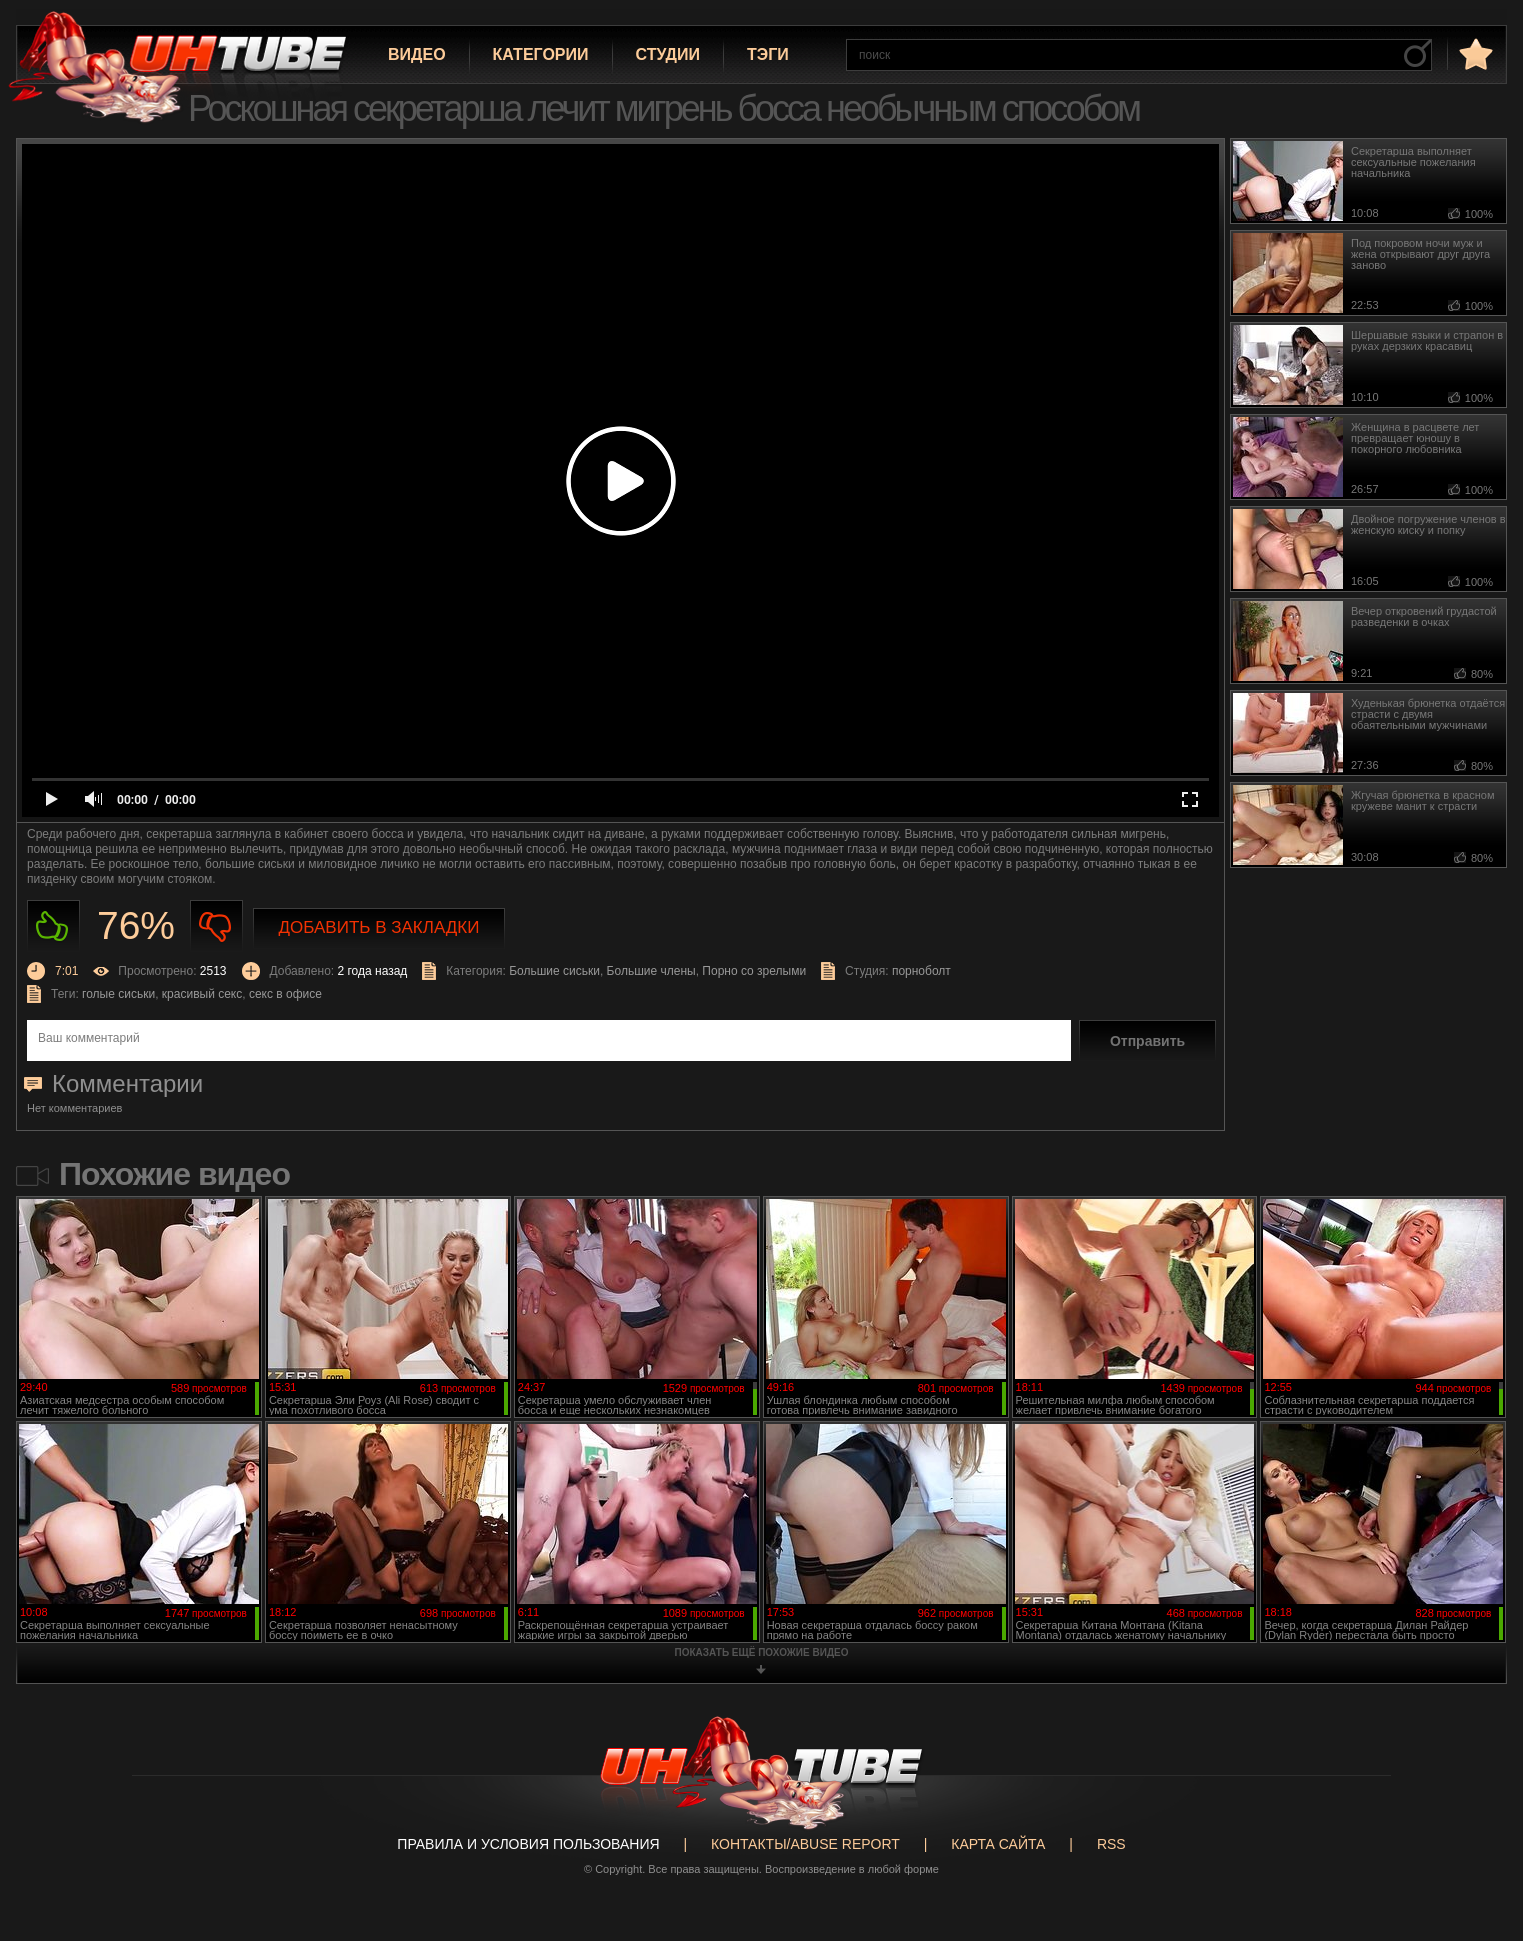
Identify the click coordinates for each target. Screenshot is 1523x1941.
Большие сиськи (554, 971)
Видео (417, 54)
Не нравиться (216, 926)
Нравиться (53, 926)
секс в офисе (285, 994)
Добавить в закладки (379, 927)
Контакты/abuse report (805, 1844)
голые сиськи (118, 994)
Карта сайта (998, 1844)
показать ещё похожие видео (762, 1652)
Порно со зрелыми (754, 971)
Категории (541, 54)
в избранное (1474, 53)
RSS (1111, 1844)
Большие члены (651, 971)
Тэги (768, 54)
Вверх (1478, 1825)
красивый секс (202, 994)
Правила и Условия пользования (528, 1844)
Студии (668, 54)
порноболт (921, 971)
